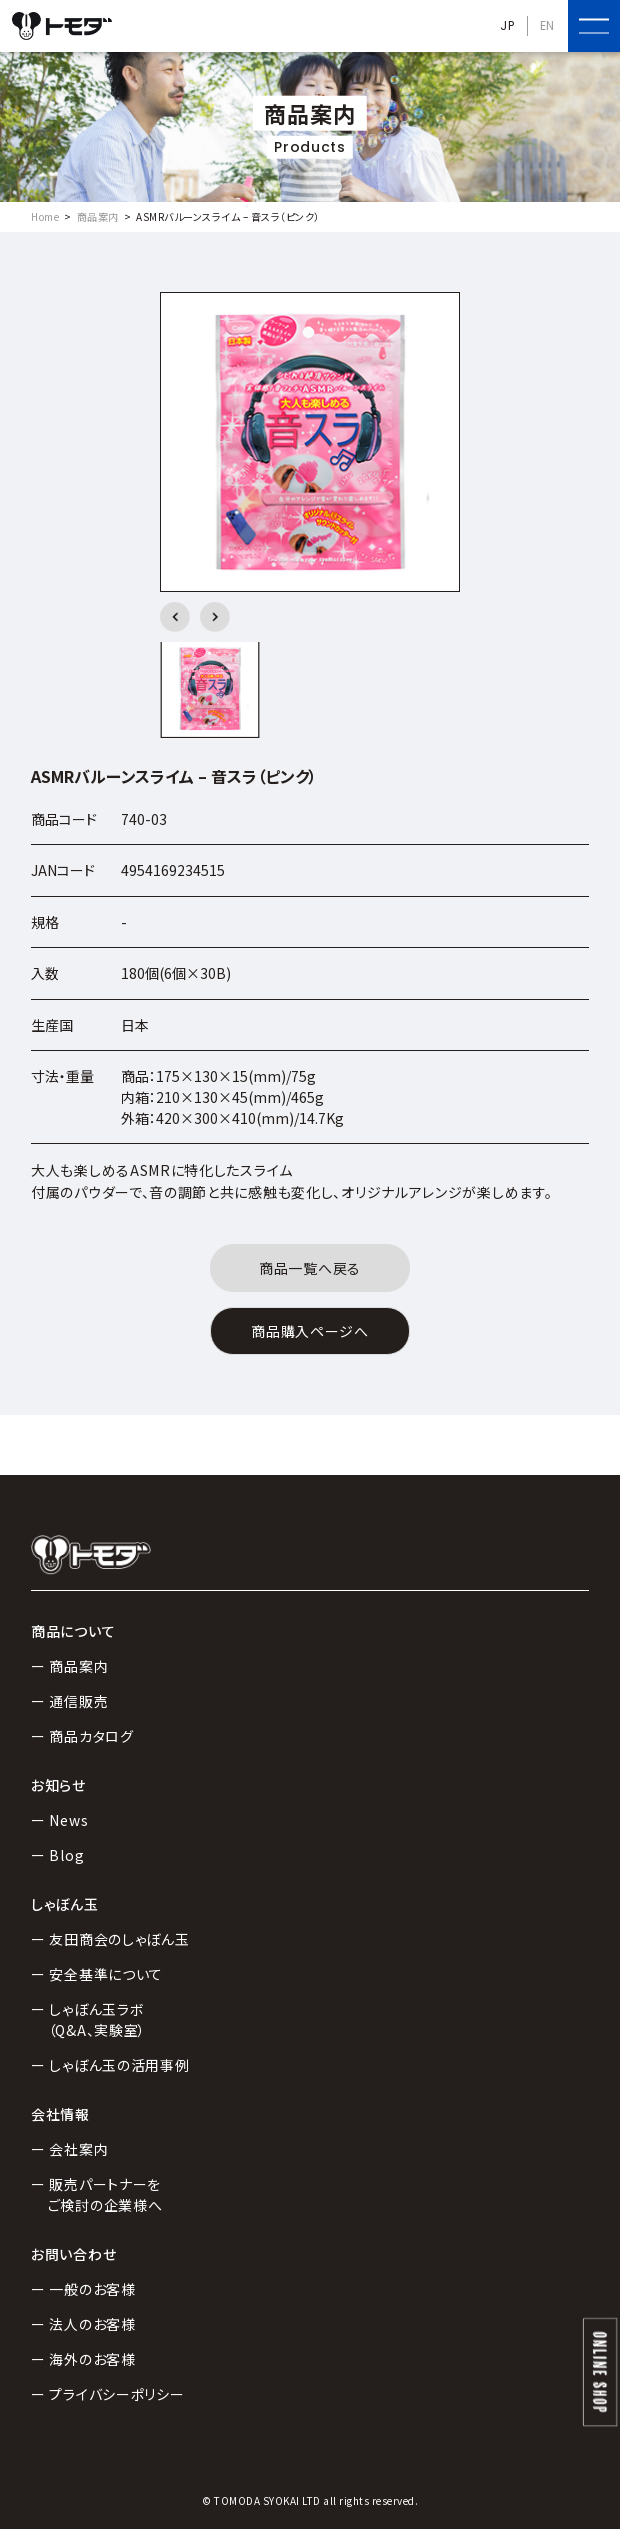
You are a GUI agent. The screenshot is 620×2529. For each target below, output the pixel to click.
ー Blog (57, 1855)
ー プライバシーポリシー (107, 2394)
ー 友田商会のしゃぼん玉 (110, 1939)
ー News (59, 1820)
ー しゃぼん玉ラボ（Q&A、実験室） (88, 2019)
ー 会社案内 (69, 2149)
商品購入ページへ (310, 1331)
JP (507, 25)
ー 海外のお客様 (83, 2359)
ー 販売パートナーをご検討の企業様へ (96, 2194)
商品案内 (98, 216)
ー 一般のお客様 (83, 2289)
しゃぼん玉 (65, 1904)
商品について (73, 1631)
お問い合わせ (73, 2254)
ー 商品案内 (69, 1666)
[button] (175, 617)
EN (547, 25)
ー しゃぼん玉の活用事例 (110, 2065)
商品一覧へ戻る (310, 1268)
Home (45, 216)
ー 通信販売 (69, 1701)
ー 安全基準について (97, 1974)
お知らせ (58, 1785)
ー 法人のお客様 (83, 2324)
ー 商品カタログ (82, 1736)
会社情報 (60, 2114)
